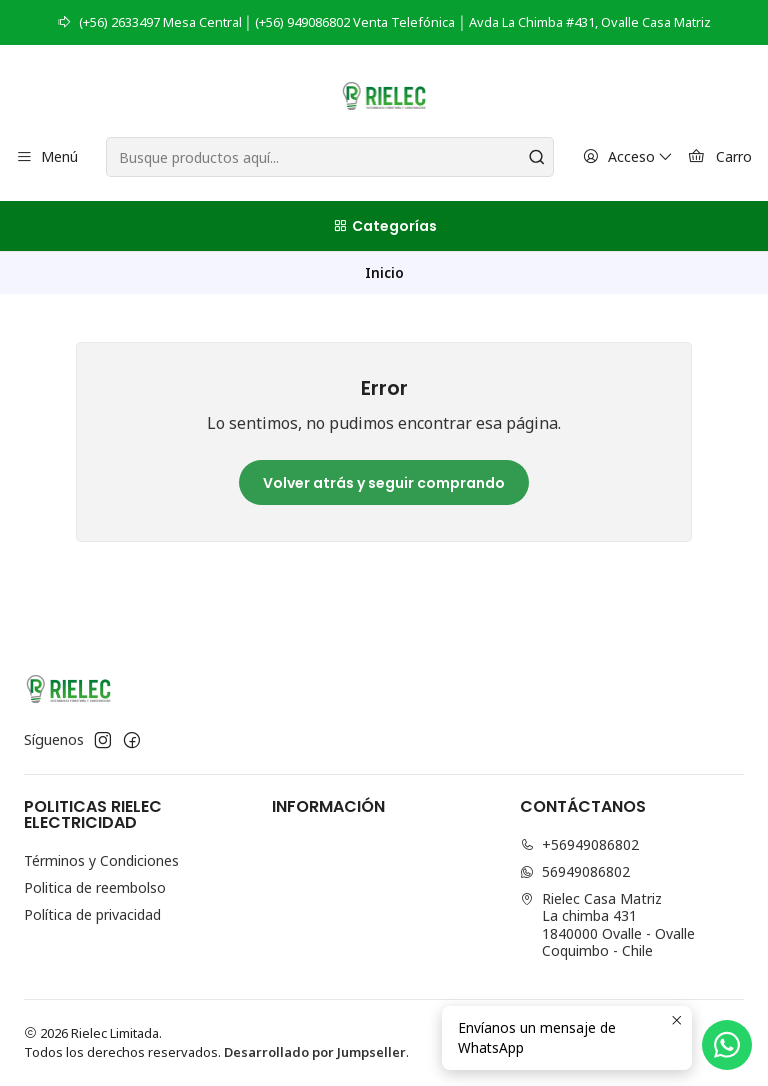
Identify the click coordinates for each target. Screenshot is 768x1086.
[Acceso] (628, 157)
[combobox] (329, 157)
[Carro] (720, 157)
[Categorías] (384, 226)
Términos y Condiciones (101, 860)
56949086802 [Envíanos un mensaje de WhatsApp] (575, 871)
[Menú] (47, 157)
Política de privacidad (92, 914)
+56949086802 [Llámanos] (579, 844)
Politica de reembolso (95, 887)
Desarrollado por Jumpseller (315, 1052)
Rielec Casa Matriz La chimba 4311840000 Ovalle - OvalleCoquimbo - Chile (607, 925)
